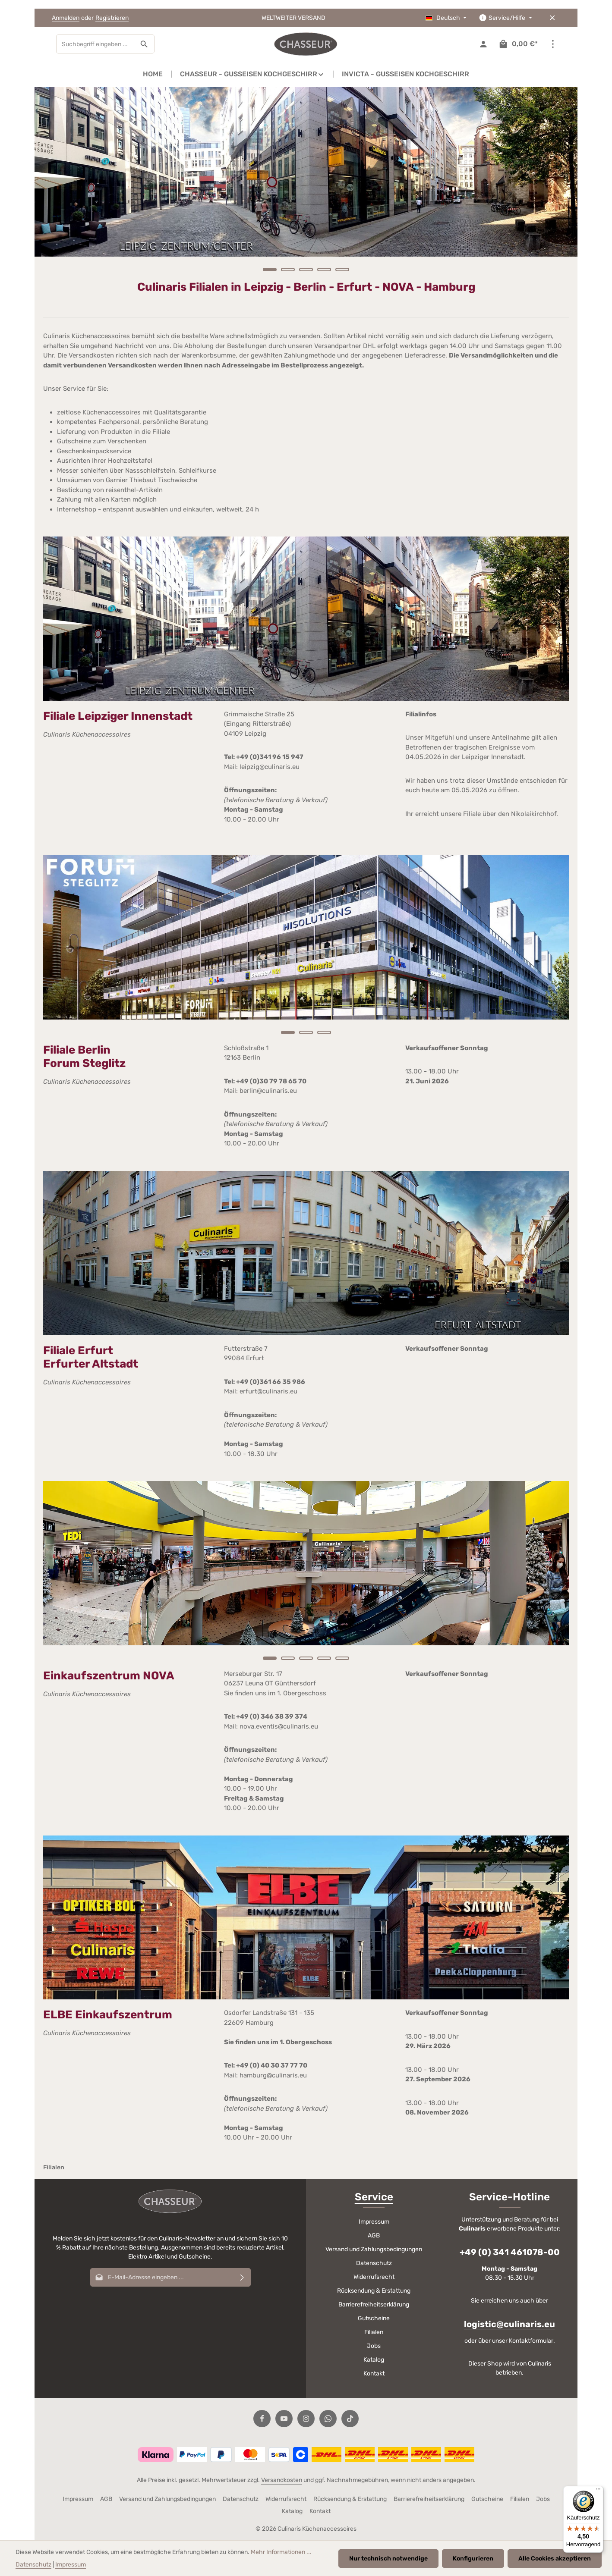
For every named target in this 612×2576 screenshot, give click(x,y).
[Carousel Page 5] (342, 269)
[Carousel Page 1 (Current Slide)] (270, 269)
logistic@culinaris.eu (509, 2324)
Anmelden (65, 18)
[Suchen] (144, 44)
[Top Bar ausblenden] (552, 18)
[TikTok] (350, 2418)
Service (374, 2197)
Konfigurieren (473, 2558)
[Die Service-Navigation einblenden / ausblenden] (505, 18)
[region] (306, 183)
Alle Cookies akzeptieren (554, 2558)
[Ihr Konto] (483, 44)
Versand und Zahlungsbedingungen (373, 2249)
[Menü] (598, 2491)
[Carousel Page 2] (288, 269)
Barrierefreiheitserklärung (373, 2304)
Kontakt (374, 2373)
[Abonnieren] (242, 2277)
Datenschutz (374, 2263)
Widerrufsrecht (373, 2277)
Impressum (374, 2221)
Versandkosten (281, 2480)
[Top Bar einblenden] (552, 44)
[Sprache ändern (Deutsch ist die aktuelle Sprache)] (446, 18)
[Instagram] (306, 2418)
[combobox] (95, 44)
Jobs (374, 2346)
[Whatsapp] (328, 2418)
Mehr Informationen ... (281, 2552)
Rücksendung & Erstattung (373, 2290)
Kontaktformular (531, 2340)
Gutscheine (374, 2318)
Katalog (373, 2359)
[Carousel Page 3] (306, 269)
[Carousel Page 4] (324, 269)
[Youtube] (284, 2418)
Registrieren (112, 18)
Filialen (373, 2332)
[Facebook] (262, 2418)
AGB (374, 2235)
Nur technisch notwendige (388, 2558)
